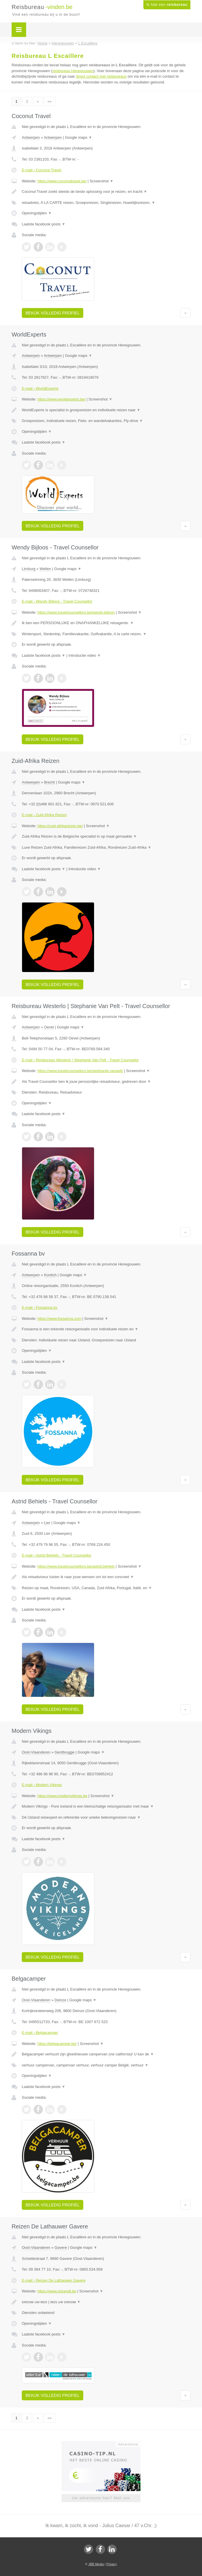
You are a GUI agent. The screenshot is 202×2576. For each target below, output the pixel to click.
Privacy (112, 2564)
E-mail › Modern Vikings (42, 1785)
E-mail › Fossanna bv (39, 1307)
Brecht (49, 782)
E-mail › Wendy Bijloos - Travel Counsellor (57, 601)
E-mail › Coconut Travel (41, 170)
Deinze (60, 2000)
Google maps (78, 137)
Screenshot (101, 181)
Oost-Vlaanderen (36, 1752)
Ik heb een (166, 5)
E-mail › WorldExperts (40, 388)
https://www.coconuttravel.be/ (61, 181)
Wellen (45, 569)
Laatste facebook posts (43, 224)
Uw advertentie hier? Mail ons (101, 2498)
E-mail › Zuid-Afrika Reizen (44, 815)
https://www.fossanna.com (59, 1318)
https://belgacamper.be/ (57, 2043)
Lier (47, 1523)
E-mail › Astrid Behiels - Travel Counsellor (56, 1555)
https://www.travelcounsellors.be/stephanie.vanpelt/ (80, 1071)
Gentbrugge (65, 1752)
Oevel (49, 1027)
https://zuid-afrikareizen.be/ (60, 826)
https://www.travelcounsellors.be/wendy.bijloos (76, 612)
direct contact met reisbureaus (101, 76)
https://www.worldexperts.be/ (61, 399)
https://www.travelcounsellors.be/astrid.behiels (76, 1566)
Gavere (61, 2247)
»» (50, 101)
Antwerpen (31, 137)
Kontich (50, 1275)
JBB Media (96, 2564)
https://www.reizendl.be (56, 2291)
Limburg (28, 569)
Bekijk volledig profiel (53, 313)
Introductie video (84, 655)
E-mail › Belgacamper (40, 2032)
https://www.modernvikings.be (62, 1796)
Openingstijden (37, 213)
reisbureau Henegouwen (72, 71)
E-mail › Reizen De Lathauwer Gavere (54, 2280)
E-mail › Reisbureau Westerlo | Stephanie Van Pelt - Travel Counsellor (80, 1060)
